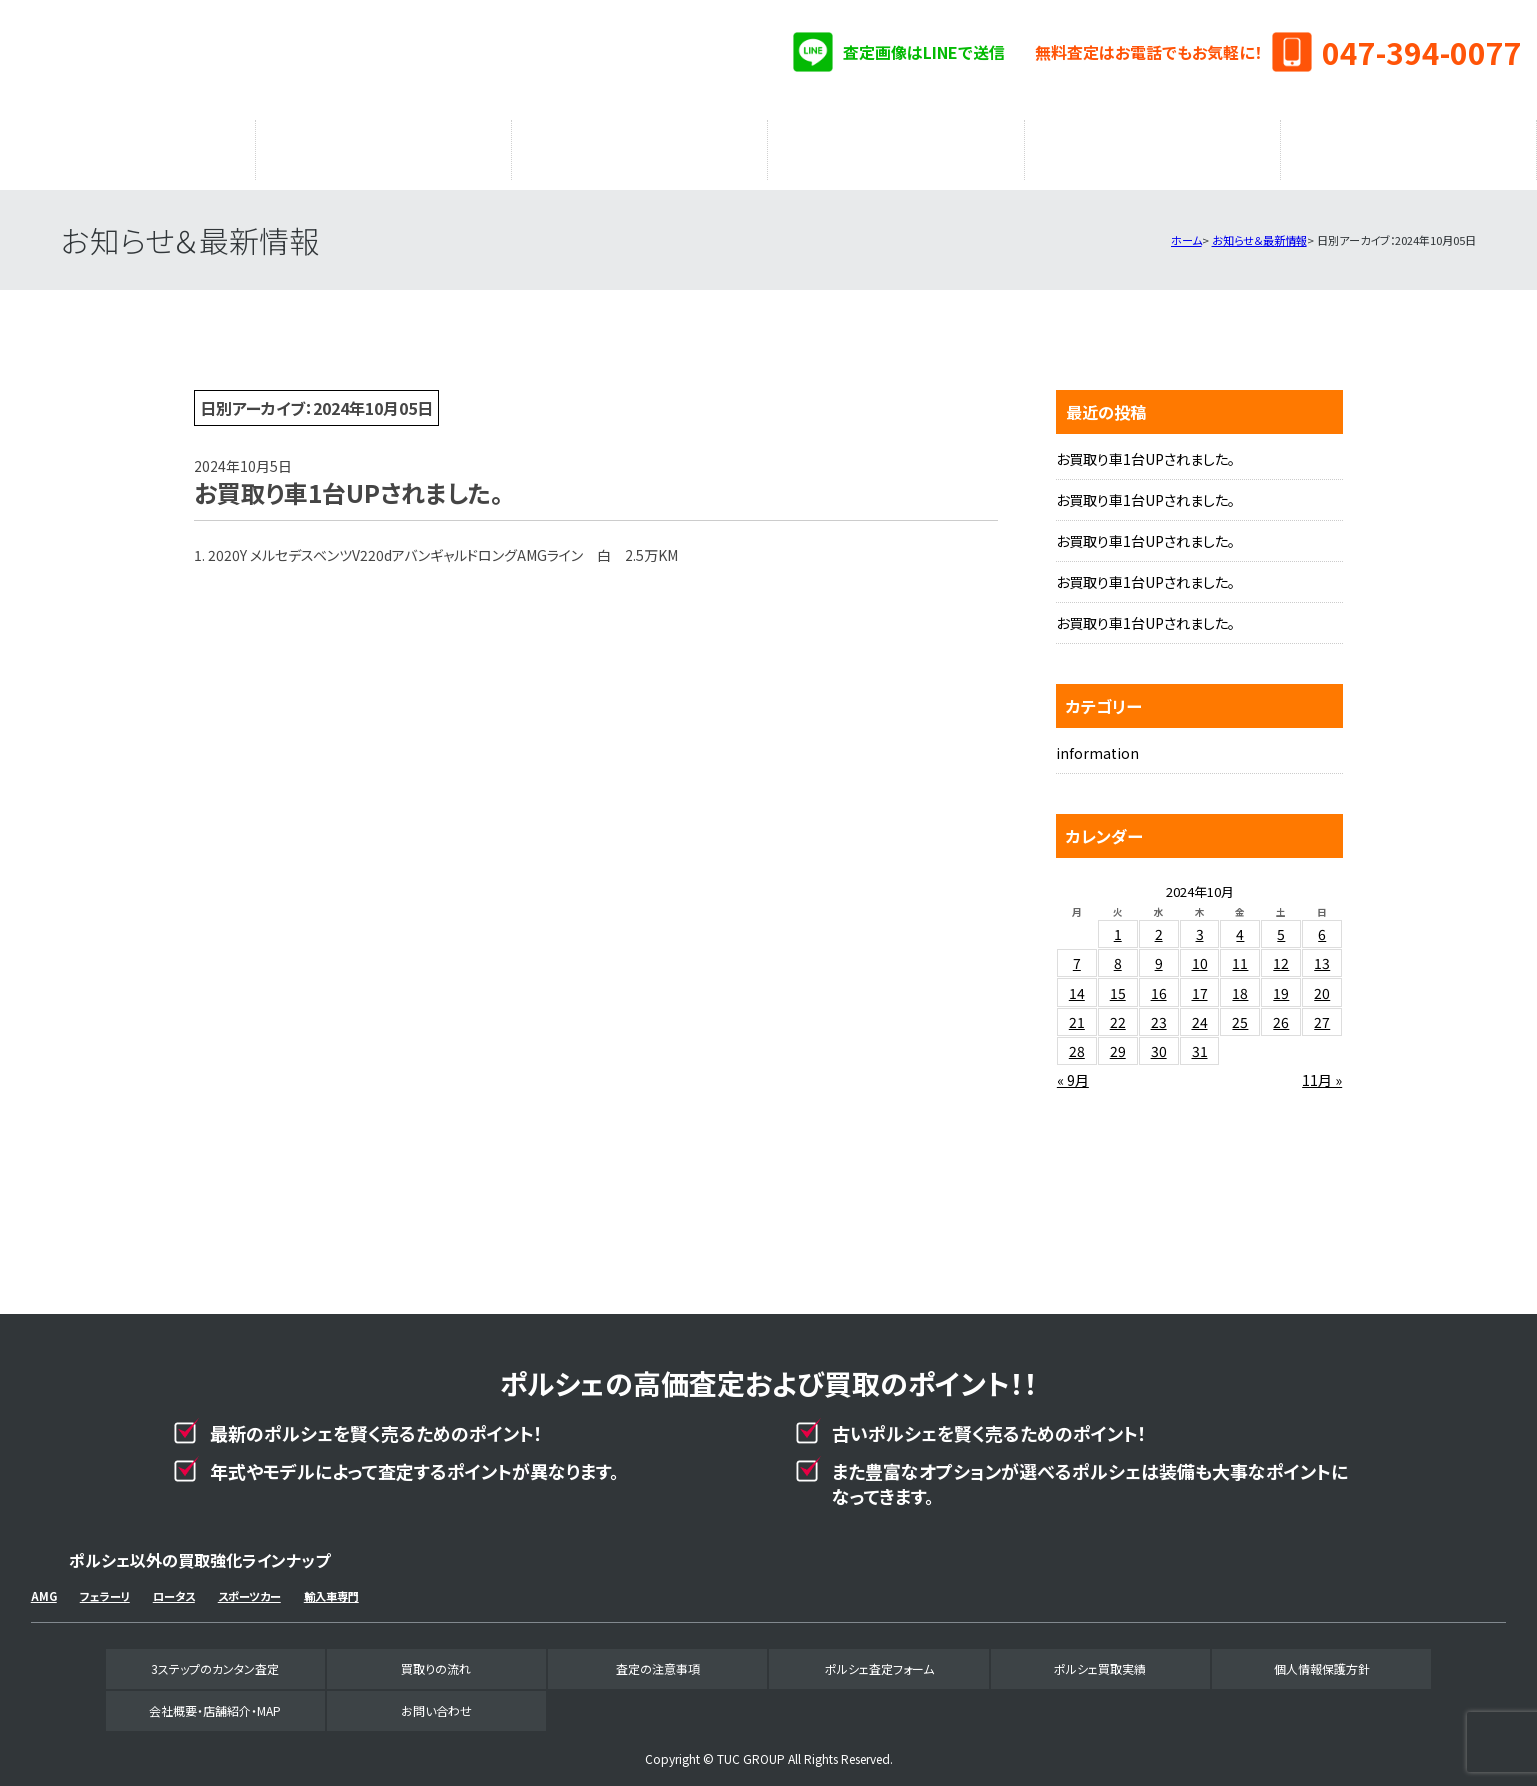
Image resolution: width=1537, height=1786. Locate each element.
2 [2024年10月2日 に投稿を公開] (1159, 924)
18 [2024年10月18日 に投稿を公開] (1240, 983)
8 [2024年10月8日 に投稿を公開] (1118, 953)
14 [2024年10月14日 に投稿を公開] (1077, 983)
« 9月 (1073, 1070)
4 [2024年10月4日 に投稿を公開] (1240, 924)
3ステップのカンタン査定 (128, 145)
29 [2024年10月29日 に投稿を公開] (1118, 1041)
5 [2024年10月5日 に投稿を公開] (1281, 924)
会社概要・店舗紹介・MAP (1408, 145)
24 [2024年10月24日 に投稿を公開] (1200, 1012)
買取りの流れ (384, 145)
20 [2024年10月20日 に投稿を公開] (1322, 983)
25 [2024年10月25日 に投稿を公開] (1240, 1012)
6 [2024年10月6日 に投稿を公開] (1322, 924)
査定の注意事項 (640, 145)
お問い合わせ (436, 1700)
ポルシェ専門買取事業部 (240, 60)
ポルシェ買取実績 (1152, 145)
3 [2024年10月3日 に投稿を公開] (1200, 924)
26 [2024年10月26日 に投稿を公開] (1281, 1012)
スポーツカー (249, 1586)
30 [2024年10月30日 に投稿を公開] (1159, 1041)
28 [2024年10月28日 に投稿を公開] (1077, 1041)
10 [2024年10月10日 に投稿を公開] (1200, 953)
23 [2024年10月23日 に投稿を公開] (1159, 1012)
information (1097, 743)
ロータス (174, 1586)
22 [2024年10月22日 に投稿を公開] (1118, 1012)
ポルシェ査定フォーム (896, 145)
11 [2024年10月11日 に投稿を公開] (1240, 953)
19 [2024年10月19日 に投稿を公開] (1281, 983)
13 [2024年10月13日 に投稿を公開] (1322, 953)
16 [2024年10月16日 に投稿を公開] (1159, 983)
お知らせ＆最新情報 (1259, 230)
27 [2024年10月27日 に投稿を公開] (1322, 1012)
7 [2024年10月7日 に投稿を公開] (1077, 953)
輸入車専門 (331, 1586)
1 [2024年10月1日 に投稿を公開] (1118, 924)
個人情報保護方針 (1322, 1658)
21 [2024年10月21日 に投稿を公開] (1077, 1012)
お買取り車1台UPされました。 (1145, 449)
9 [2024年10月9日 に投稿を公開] (1159, 953)
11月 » (1322, 1070)
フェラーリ (105, 1586)
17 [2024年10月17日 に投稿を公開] (1200, 983)
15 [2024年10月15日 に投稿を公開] (1118, 983)
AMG (44, 1586)
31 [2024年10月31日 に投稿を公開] (1200, 1041)
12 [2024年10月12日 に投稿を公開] (1281, 953)
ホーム (1186, 230)
